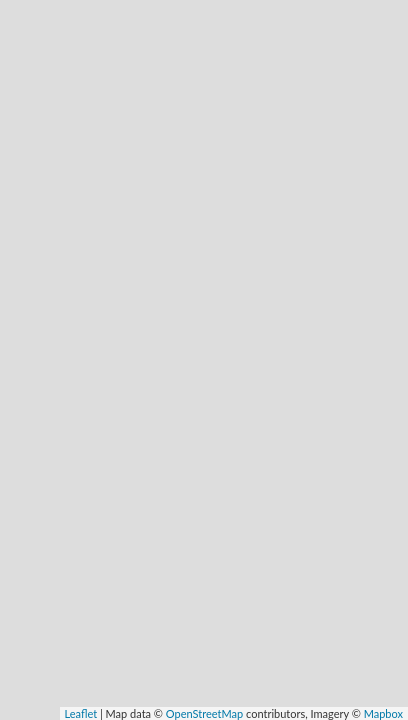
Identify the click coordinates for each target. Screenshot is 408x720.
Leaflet (81, 713)
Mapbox (383, 713)
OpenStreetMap (204, 713)
